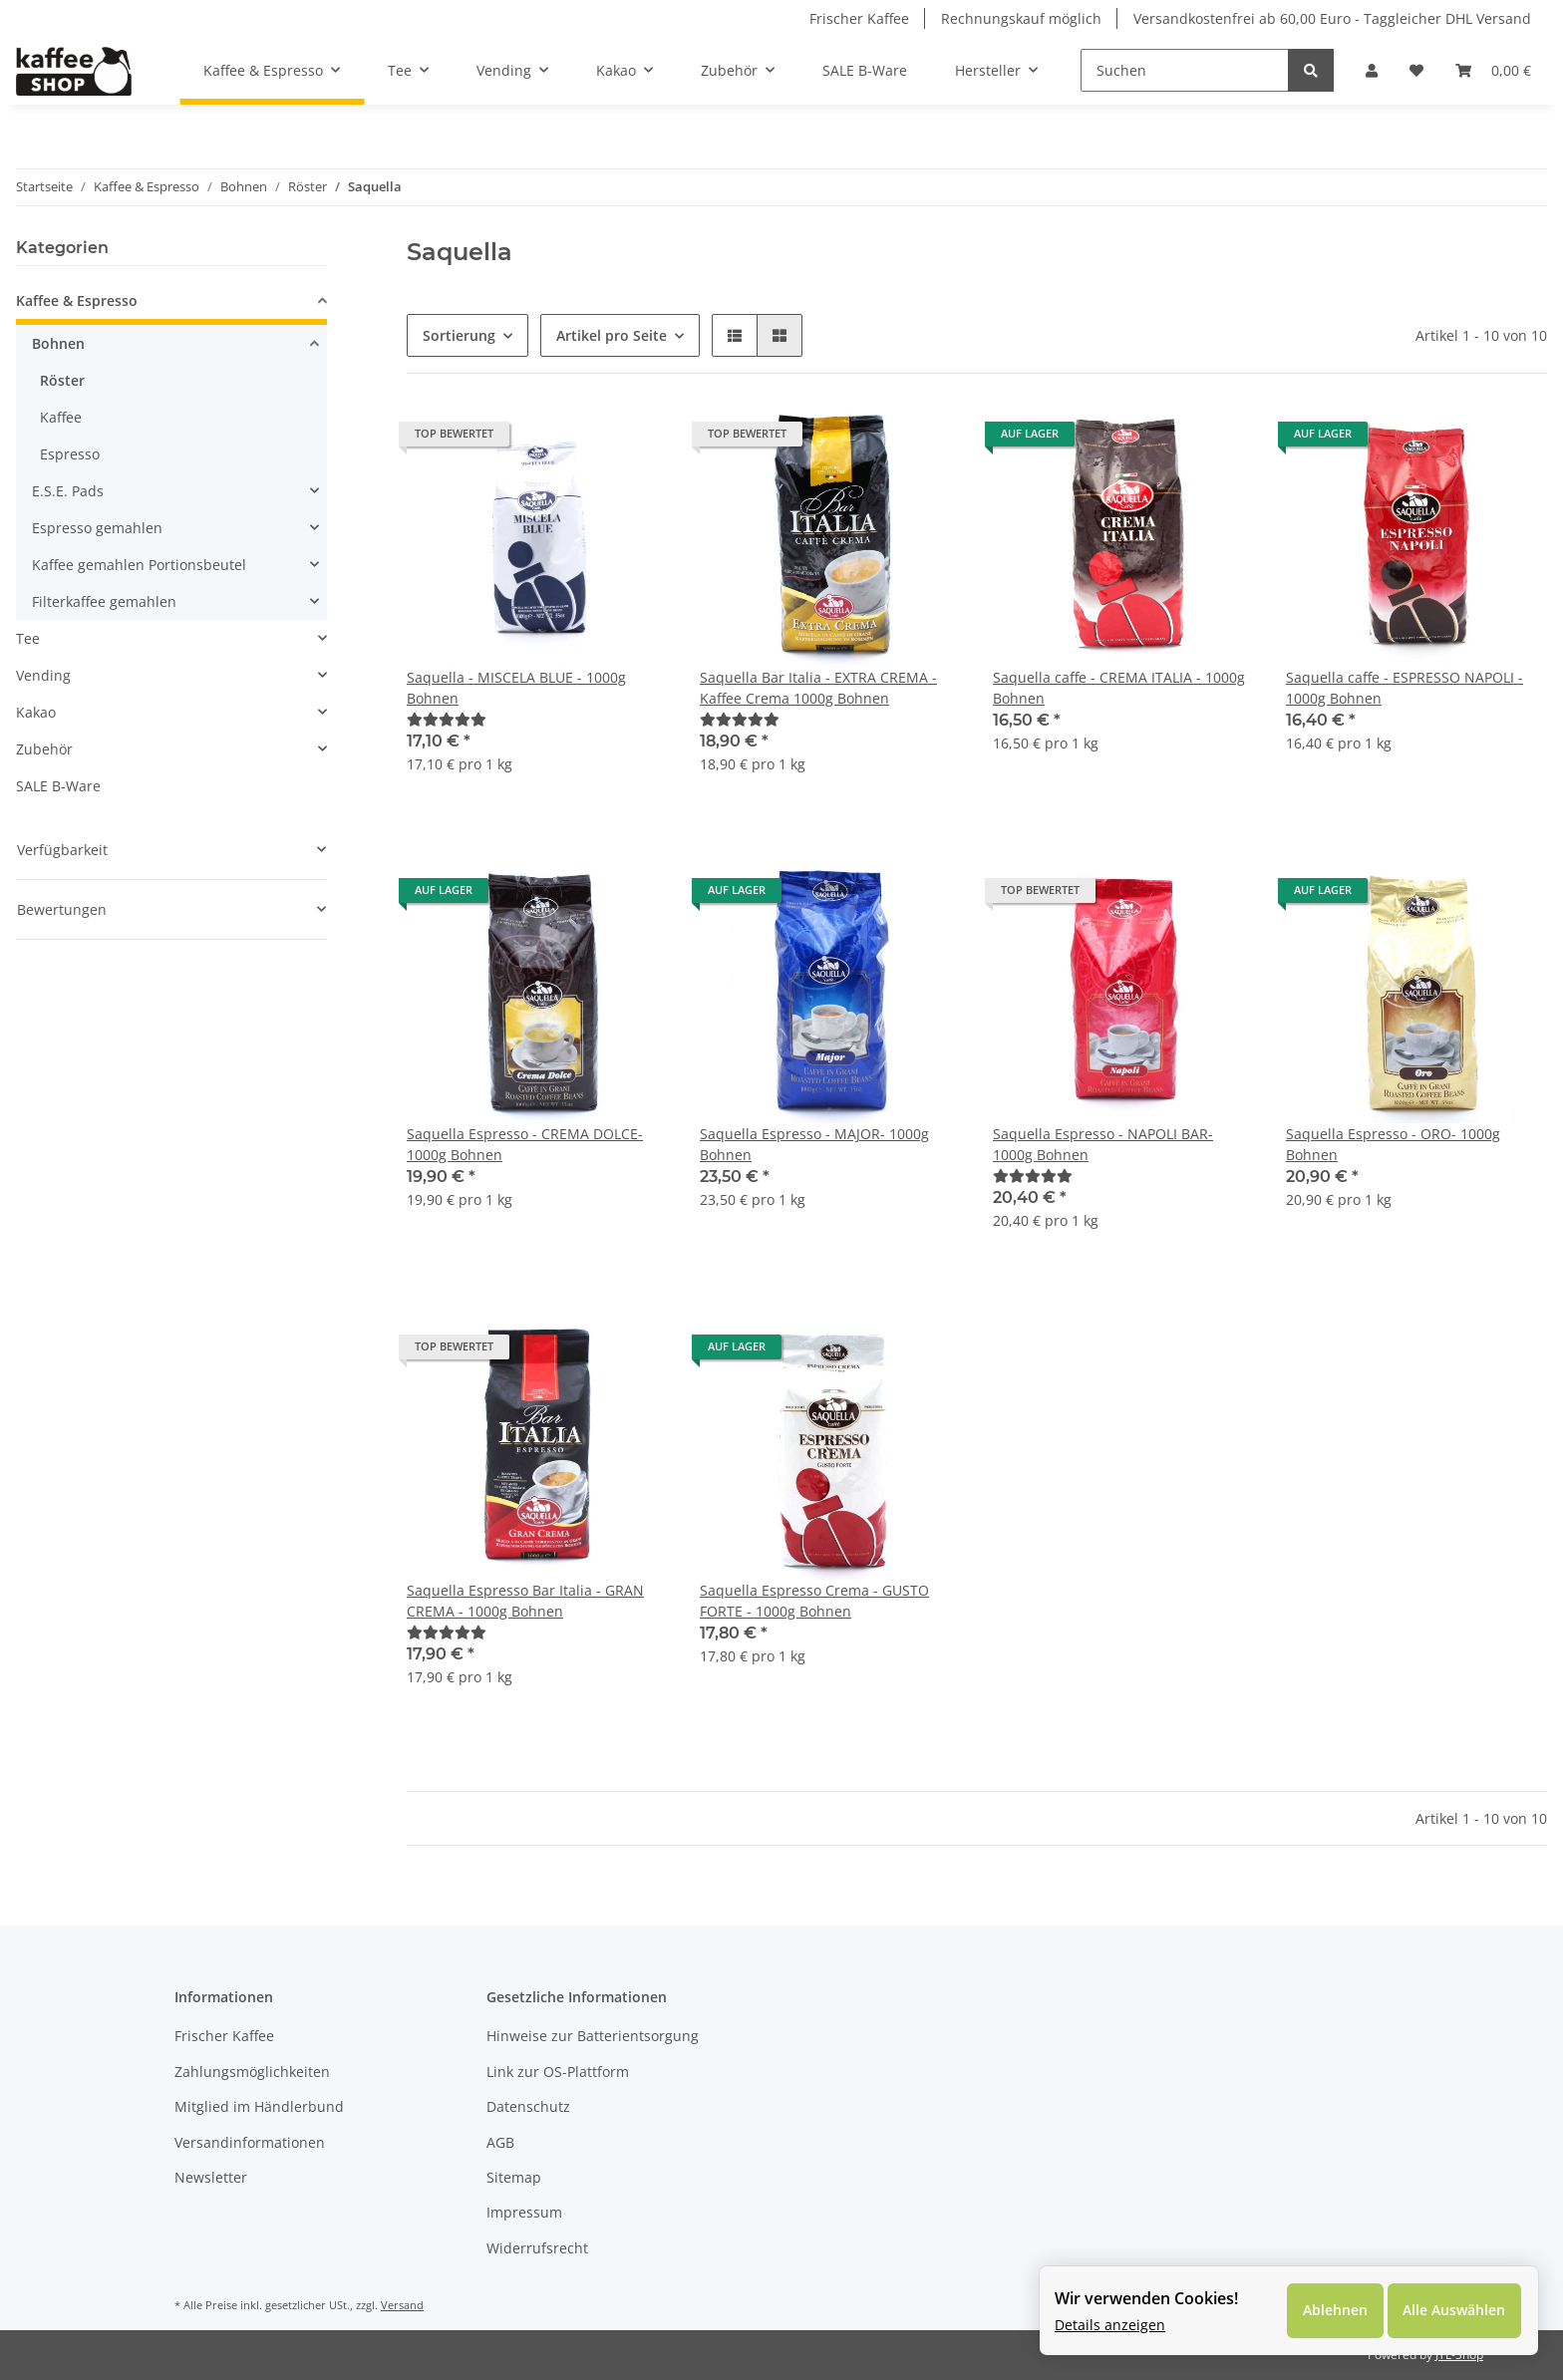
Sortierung (459, 335)
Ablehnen (1334, 2310)
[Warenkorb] (1493, 70)
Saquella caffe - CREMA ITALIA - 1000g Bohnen (1119, 688)
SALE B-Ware (58, 785)
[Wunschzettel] (1416, 70)
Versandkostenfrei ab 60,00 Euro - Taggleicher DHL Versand (1332, 18)
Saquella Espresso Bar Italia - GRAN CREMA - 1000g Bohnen (525, 1601)
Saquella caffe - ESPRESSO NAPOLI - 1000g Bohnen (1404, 688)
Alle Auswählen (1454, 2310)
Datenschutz (528, 2106)
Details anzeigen (1110, 2324)
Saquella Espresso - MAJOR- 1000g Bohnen (814, 1144)
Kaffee (61, 417)
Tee (28, 638)
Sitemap (513, 2177)
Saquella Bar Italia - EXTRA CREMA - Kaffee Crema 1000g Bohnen (818, 688)
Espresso (70, 454)
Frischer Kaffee (859, 18)
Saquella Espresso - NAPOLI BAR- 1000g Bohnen (1103, 1144)
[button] (1372, 70)
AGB (500, 2142)
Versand (402, 2304)
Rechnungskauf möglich (1021, 18)
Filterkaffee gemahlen (104, 601)
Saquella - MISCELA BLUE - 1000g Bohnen (516, 688)
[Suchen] (1185, 70)
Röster (62, 380)
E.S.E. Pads (68, 490)
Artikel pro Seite (611, 335)
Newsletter (210, 2177)
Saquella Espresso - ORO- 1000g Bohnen (1393, 1144)
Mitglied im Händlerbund (259, 2106)
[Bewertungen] (446, 719)
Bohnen (58, 343)
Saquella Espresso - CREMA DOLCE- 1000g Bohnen (525, 1144)
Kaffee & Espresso (77, 300)
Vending (43, 675)
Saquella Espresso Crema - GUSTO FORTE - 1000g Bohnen (814, 1601)
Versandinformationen (249, 2142)
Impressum (524, 2212)
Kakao (36, 712)
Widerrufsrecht (537, 2247)
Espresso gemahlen (97, 527)
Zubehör (44, 749)
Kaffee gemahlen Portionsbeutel (139, 564)
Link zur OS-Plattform (557, 2071)
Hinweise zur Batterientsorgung (592, 2035)
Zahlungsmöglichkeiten (252, 2071)
